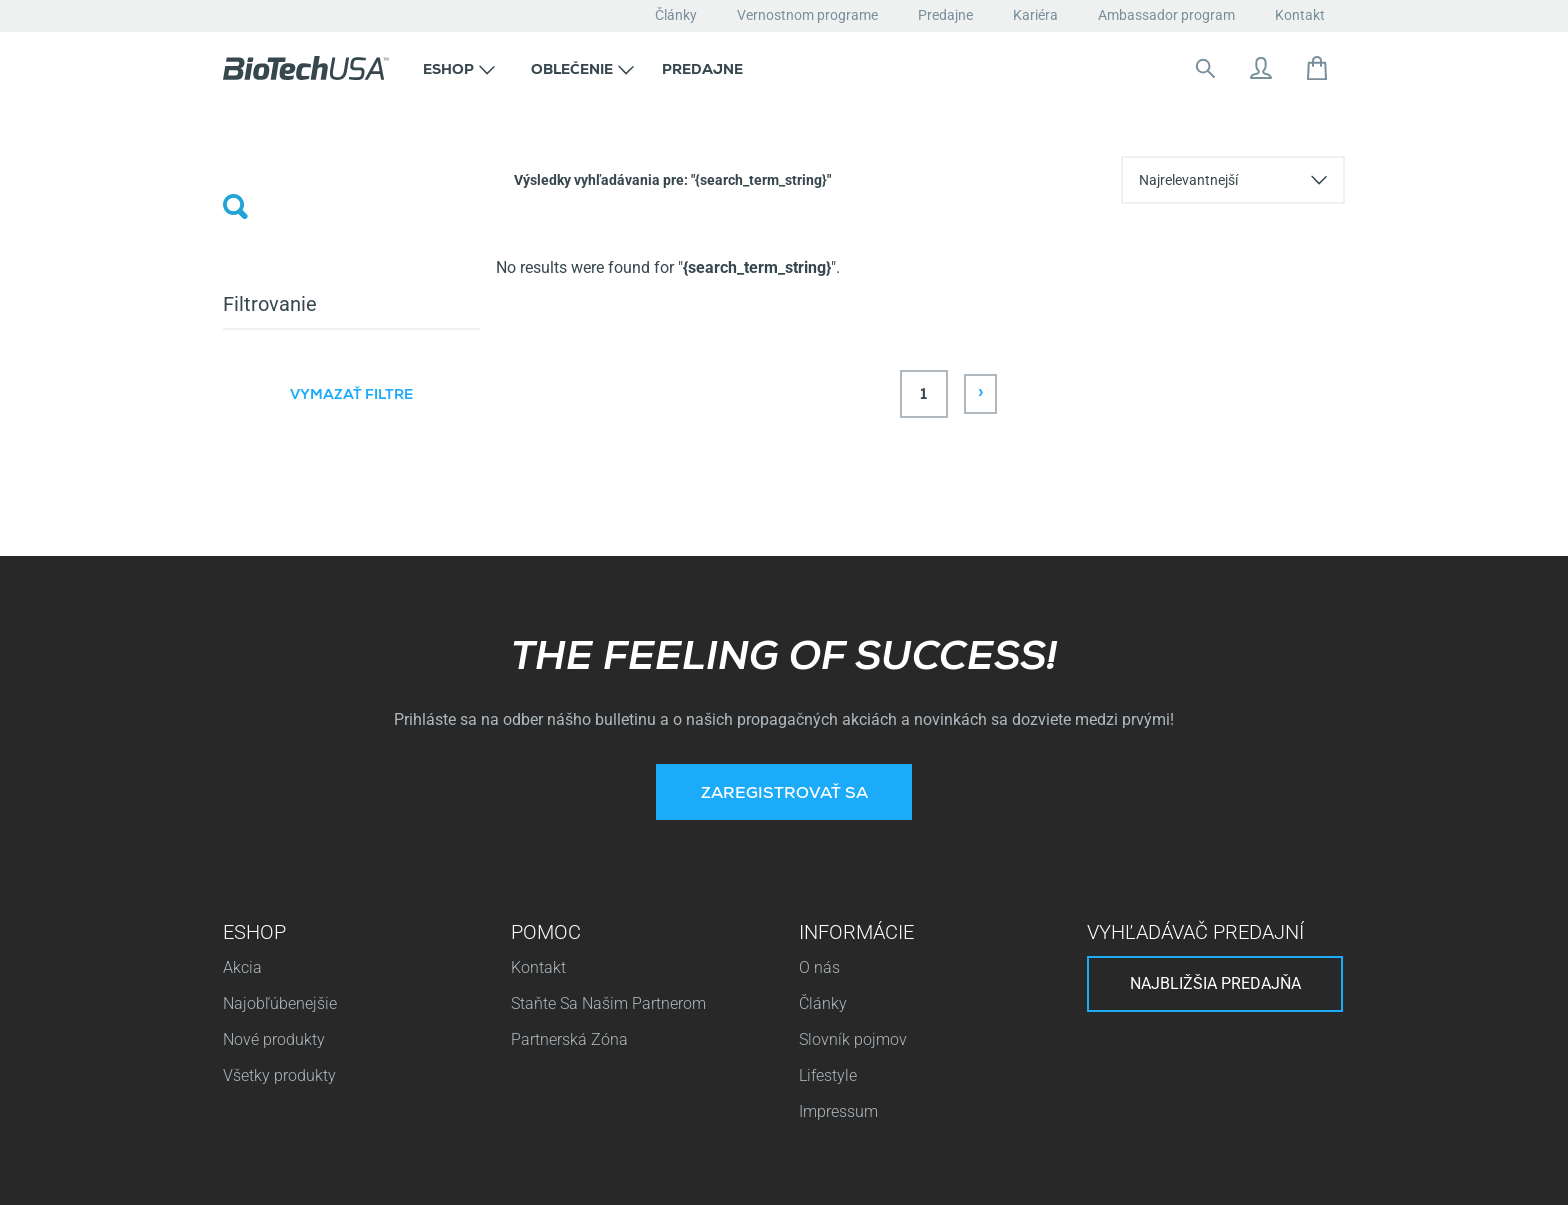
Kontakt (1300, 15)
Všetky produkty (279, 895)
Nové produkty (274, 859)
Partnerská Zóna (569, 859)
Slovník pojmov (853, 859)
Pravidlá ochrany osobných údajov (347, 1168)
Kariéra (1035, 15)
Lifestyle (828, 895)
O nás (819, 787)
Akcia (242, 787)
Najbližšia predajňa (1215, 803)
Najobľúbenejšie (280, 823)
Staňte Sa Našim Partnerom (608, 823)
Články (676, 15)
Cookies (512, 1168)
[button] (459, 68)
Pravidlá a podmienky (1268, 1168)
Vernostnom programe (807, 15)
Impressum (838, 931)
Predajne (945, 15)
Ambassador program (1166, 15)
